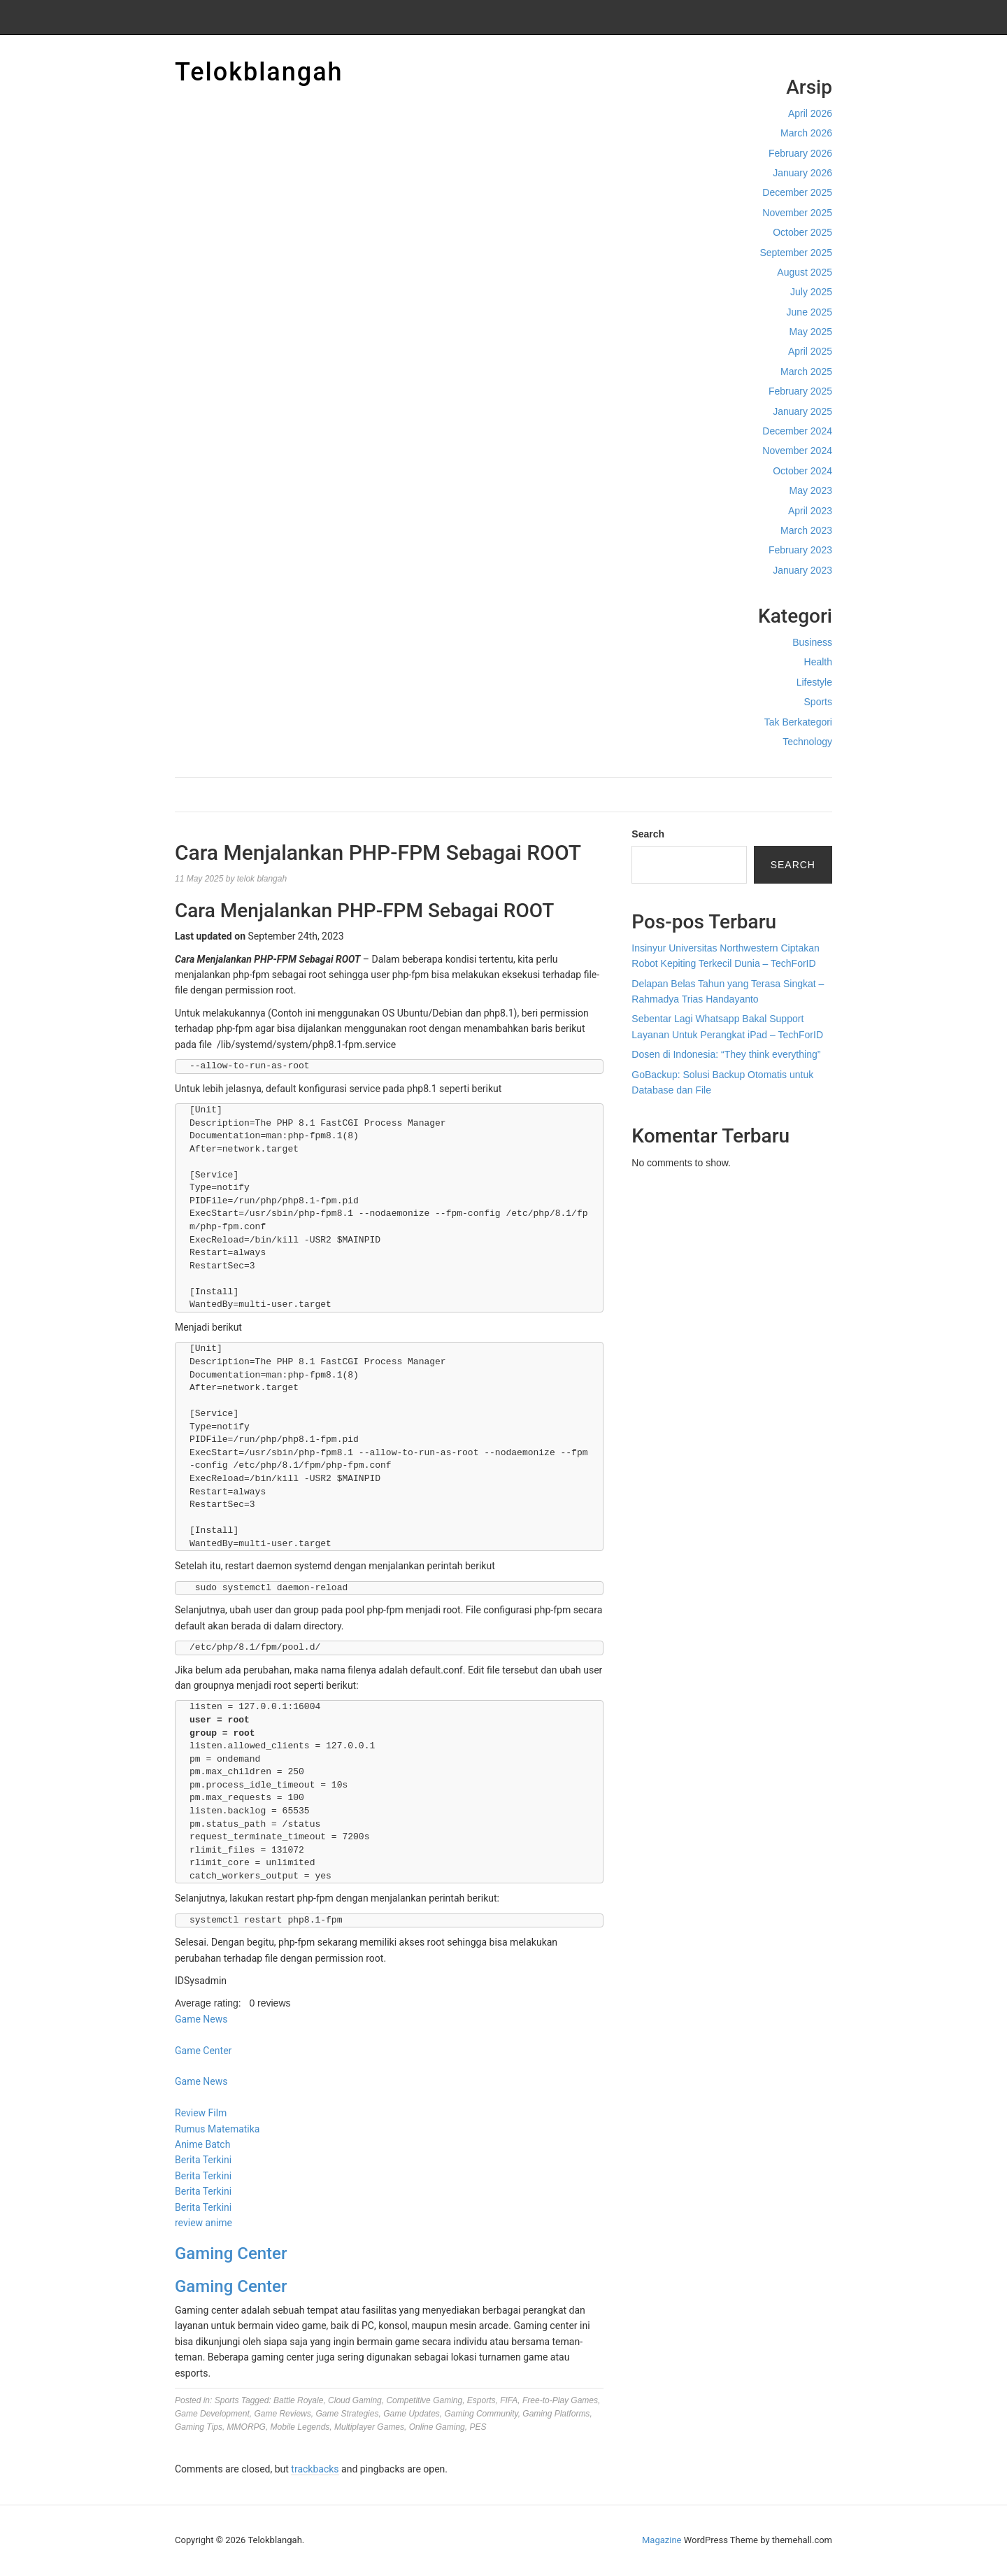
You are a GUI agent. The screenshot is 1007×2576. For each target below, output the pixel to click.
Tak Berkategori (798, 722)
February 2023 (800, 549)
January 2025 (802, 411)
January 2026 (802, 172)
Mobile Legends (300, 2427)
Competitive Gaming (424, 2400)
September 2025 (795, 252)
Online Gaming (437, 2427)
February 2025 (800, 391)
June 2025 (809, 312)
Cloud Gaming (355, 2400)
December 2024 (797, 431)
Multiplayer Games (369, 2427)
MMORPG (246, 2427)
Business (812, 642)
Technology (807, 741)
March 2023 (806, 530)
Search (647, 834)
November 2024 (797, 450)
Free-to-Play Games (560, 2400)
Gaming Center (231, 2253)
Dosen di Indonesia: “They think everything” (725, 1054)
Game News (201, 2019)
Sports (818, 701)
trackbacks (314, 2469)
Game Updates (411, 2414)
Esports (481, 2400)
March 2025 (806, 371)
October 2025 (802, 232)
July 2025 (811, 291)
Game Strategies (346, 2414)
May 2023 (811, 490)
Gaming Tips (198, 2427)
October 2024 (802, 470)
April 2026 (810, 113)
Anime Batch (202, 2144)
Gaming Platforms (556, 2414)
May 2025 (811, 331)
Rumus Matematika (217, 2129)
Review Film (201, 2112)
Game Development (212, 2414)
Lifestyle (814, 682)
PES (477, 2427)
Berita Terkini (203, 2159)
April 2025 (810, 351)
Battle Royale (298, 2400)
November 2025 (797, 212)
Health (818, 661)
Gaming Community (481, 2414)
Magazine (661, 2540)
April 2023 (810, 510)
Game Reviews (282, 2414)
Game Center (203, 2050)
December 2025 (797, 192)
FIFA (508, 2400)
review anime (203, 2222)
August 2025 (804, 272)
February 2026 (800, 153)
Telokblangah (259, 72)
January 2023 (802, 570)
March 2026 (806, 133)
